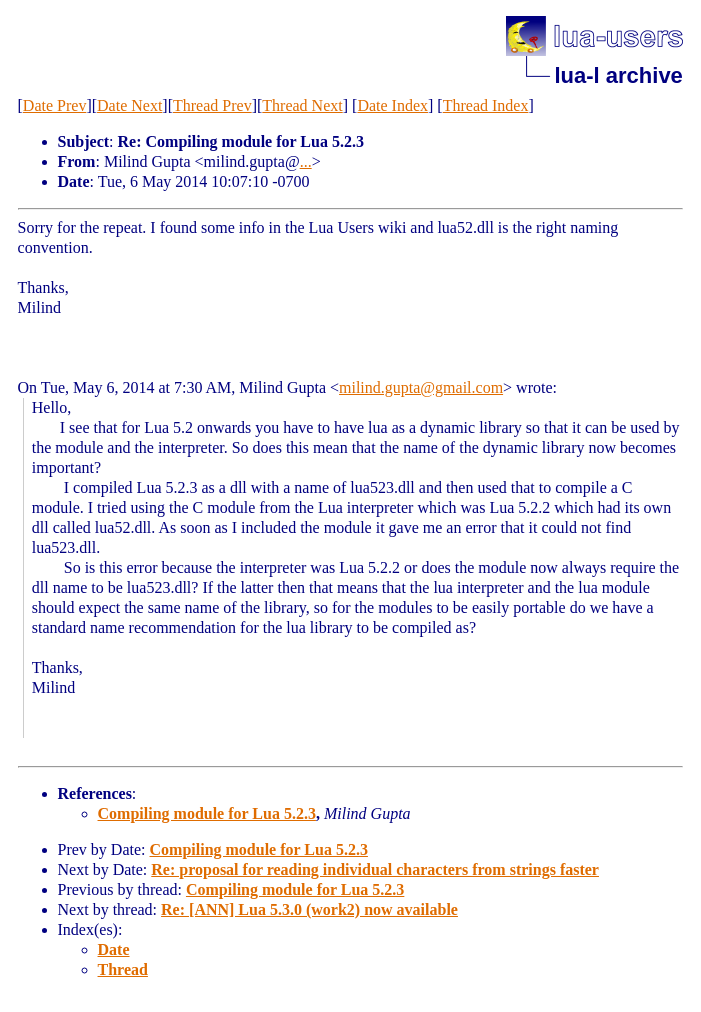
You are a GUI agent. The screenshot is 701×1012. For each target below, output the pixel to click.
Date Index (392, 105)
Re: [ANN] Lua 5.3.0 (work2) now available (309, 909)
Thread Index (486, 105)
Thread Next (302, 105)
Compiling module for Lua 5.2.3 (207, 813)
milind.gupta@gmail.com (421, 387)
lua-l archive (618, 75)
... (306, 161)
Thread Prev (212, 105)
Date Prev (55, 105)
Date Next (129, 105)
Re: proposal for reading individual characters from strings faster (375, 869)
